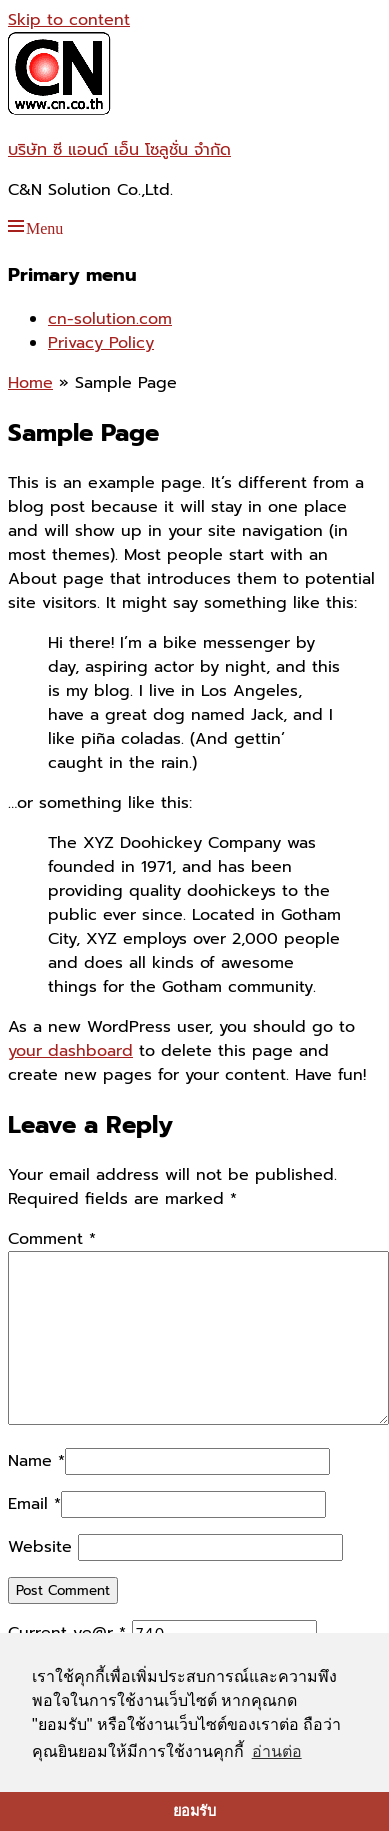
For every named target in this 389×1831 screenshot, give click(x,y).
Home (30, 383)
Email (28, 1504)
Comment (52, 1239)
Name (30, 1461)
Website (40, 1547)
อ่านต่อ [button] (277, 1751)
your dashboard (70, 1051)
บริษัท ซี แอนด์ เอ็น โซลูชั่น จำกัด (119, 150)
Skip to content (69, 20)
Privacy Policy (101, 343)
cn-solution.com (110, 319)
